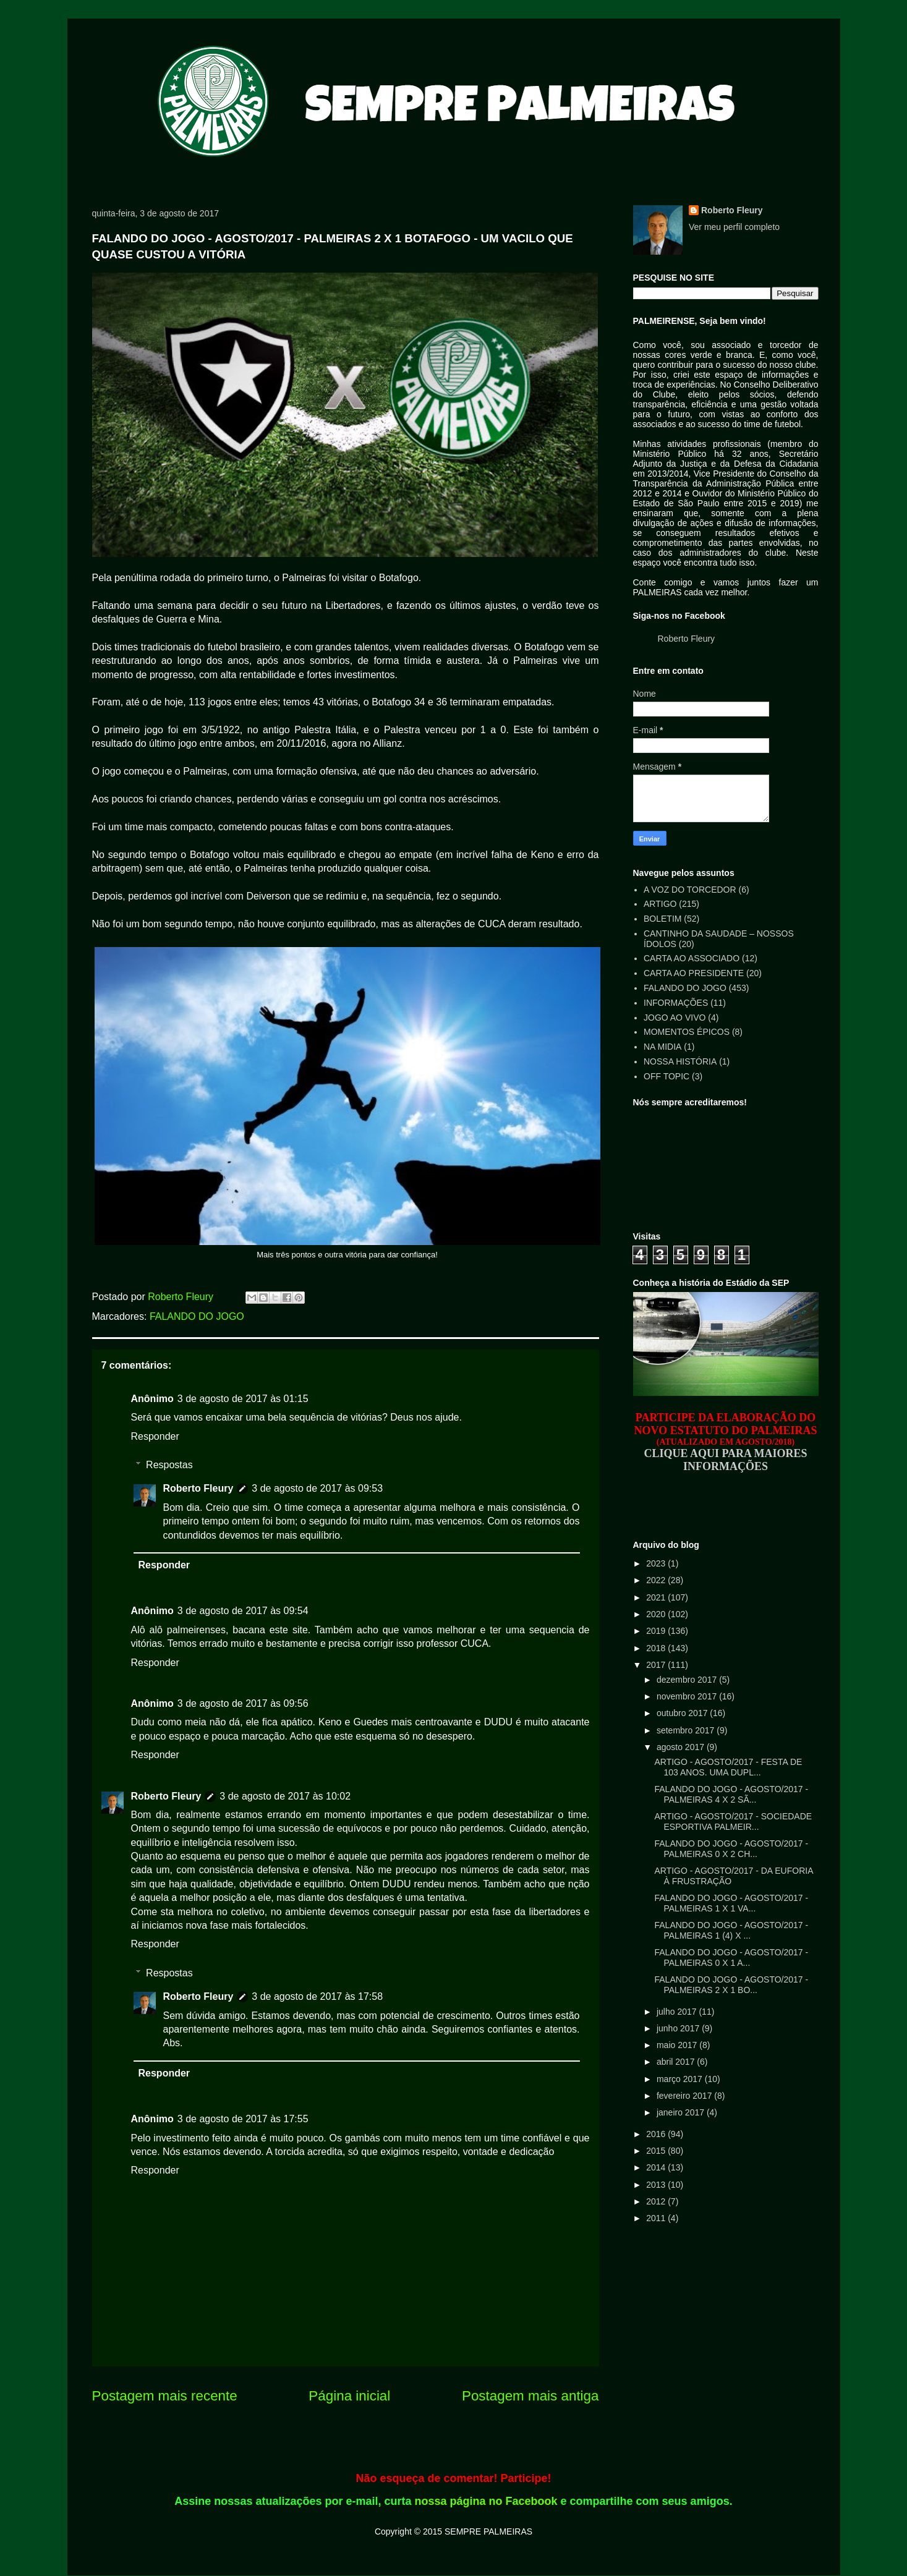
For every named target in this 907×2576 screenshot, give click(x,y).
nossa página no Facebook (486, 2501)
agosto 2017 (682, 1747)
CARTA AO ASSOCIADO (691, 958)
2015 (657, 2151)
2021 (657, 1597)
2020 (657, 1614)
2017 (657, 1665)
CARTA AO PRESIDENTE (694, 973)
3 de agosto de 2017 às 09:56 (243, 1703)
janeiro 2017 (682, 2112)
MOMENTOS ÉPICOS (687, 1032)
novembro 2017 (688, 1696)
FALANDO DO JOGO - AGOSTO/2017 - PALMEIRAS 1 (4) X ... (731, 1930)
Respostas (169, 1465)
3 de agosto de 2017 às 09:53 (317, 1488)
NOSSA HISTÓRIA (680, 1061)
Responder (155, 1436)
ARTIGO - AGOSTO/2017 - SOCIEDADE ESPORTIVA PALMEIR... (733, 1821)
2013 (657, 2185)
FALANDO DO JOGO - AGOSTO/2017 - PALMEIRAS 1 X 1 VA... (731, 1903)
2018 (657, 1648)
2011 (657, 2218)
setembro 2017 (687, 1730)
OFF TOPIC (666, 1076)
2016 (657, 2134)
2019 (657, 1631)
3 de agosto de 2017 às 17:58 (317, 1996)
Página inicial (349, 2396)
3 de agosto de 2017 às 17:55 (243, 2119)
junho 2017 (679, 2028)
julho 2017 (678, 2012)
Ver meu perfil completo (734, 227)
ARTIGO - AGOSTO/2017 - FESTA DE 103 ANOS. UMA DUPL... (728, 1767)
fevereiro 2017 (685, 2096)
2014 (657, 2167)
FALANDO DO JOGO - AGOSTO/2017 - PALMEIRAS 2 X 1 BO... (731, 1985)
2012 (657, 2201)
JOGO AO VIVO (674, 1017)
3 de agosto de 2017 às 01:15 (243, 1398)
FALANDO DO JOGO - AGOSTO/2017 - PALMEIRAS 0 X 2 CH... (731, 1848)
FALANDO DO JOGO (197, 1316)
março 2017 (681, 2079)
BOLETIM (662, 919)
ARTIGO (660, 904)
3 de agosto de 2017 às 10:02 (285, 1796)
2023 (657, 1563)
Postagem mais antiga (530, 2396)
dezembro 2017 (688, 1680)
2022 (657, 1580)
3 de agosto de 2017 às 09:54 (243, 1610)
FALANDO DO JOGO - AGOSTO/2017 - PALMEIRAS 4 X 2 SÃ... (731, 1794)
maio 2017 (678, 2045)
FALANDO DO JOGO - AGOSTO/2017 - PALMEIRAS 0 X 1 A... (731, 1957)
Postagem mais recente (164, 2396)
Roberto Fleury (198, 1488)
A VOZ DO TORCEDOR (690, 890)
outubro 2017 (683, 1713)
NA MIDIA (662, 1047)
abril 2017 (677, 2062)
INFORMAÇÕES (676, 1003)
